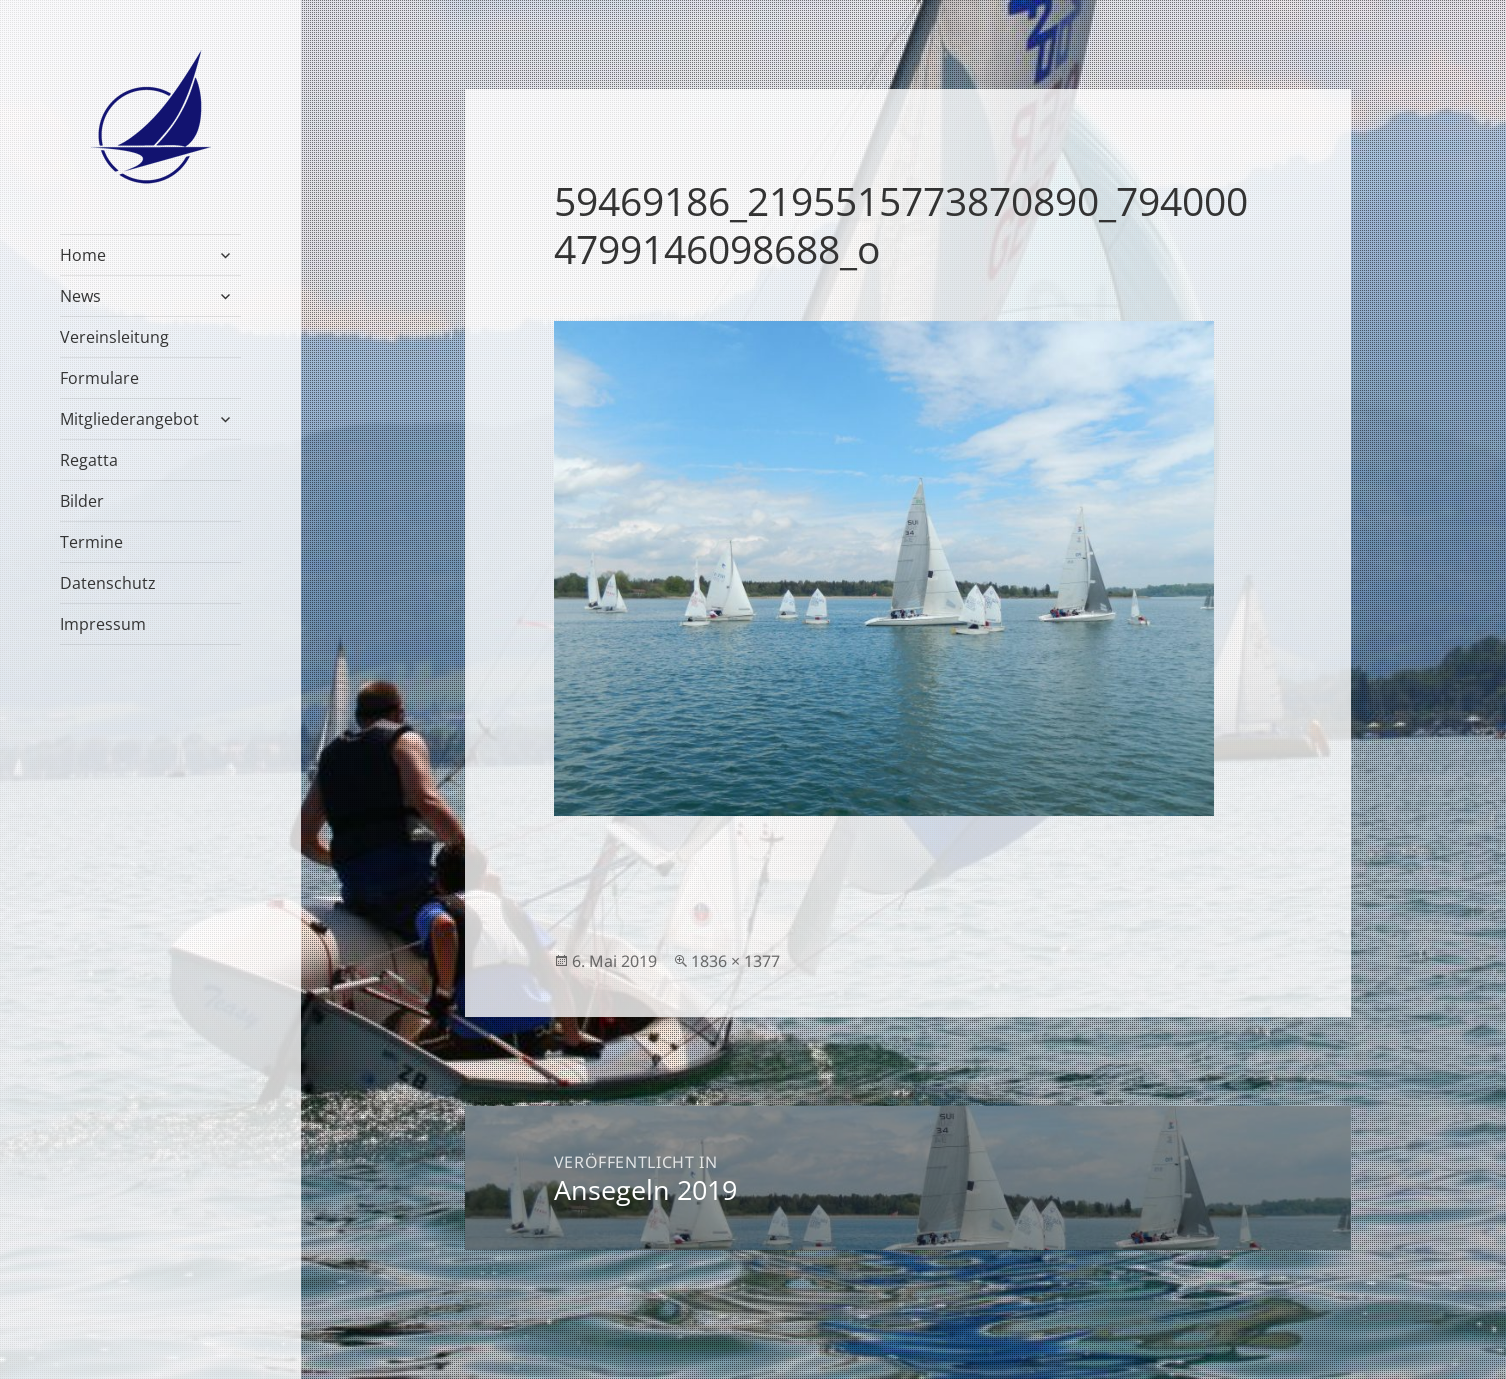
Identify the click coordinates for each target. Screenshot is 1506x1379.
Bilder (82, 501)
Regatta (89, 460)
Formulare (99, 378)
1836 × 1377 (735, 961)
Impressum (103, 624)
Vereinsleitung (114, 337)
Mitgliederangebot (129, 419)
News (80, 296)
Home (83, 255)
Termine (91, 542)
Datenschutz (108, 583)
